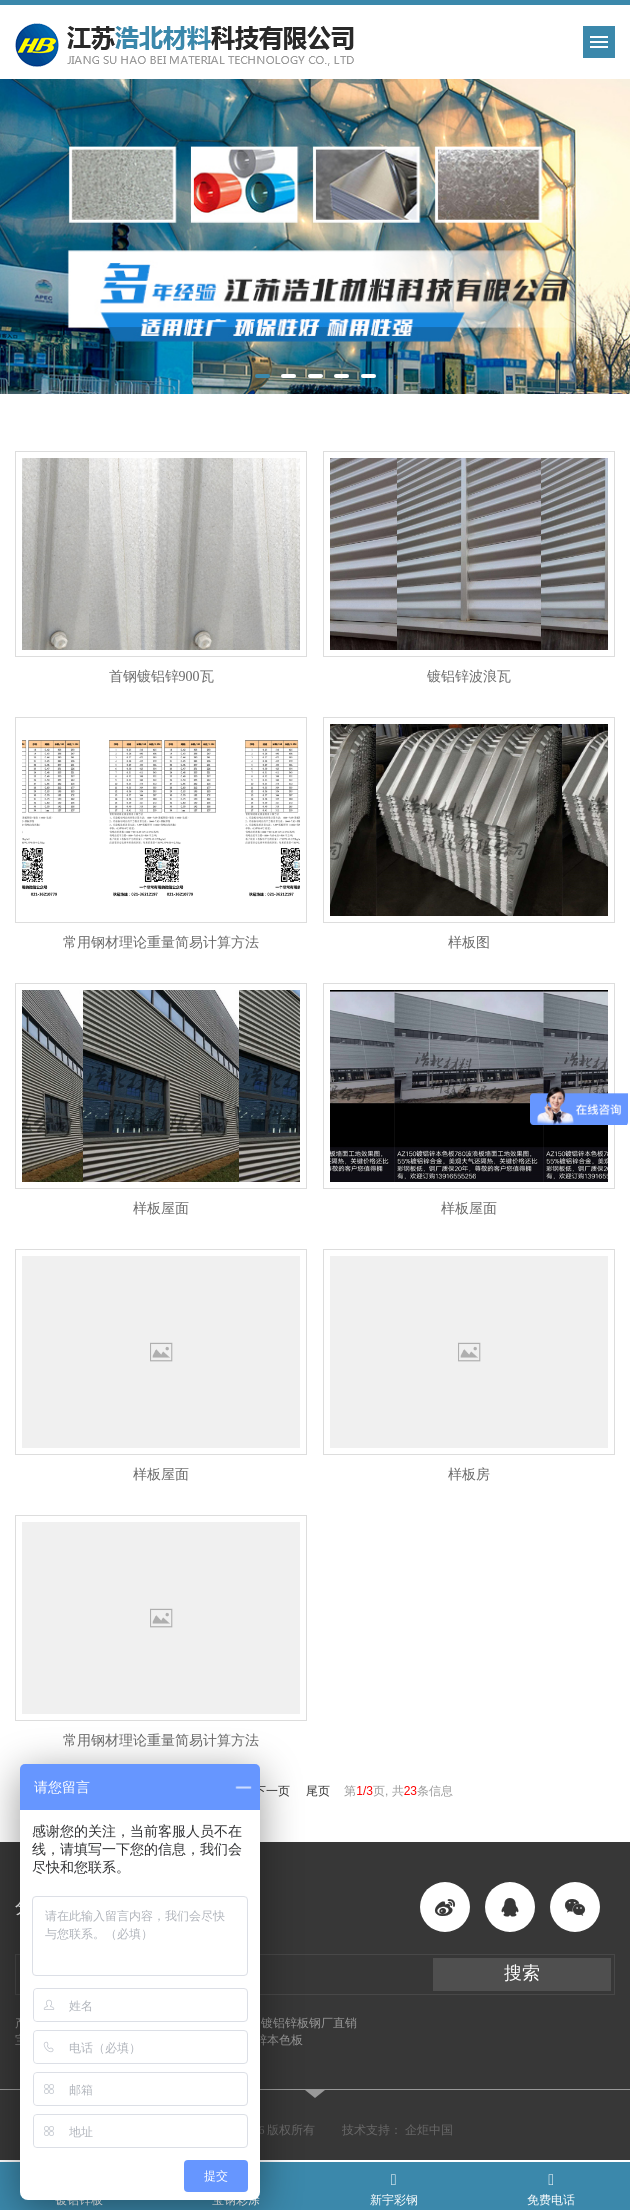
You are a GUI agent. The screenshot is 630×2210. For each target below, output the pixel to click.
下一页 (272, 1791)
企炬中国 (429, 2130)
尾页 (318, 1791)
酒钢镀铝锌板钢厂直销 (297, 2023)
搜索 (522, 1973)
